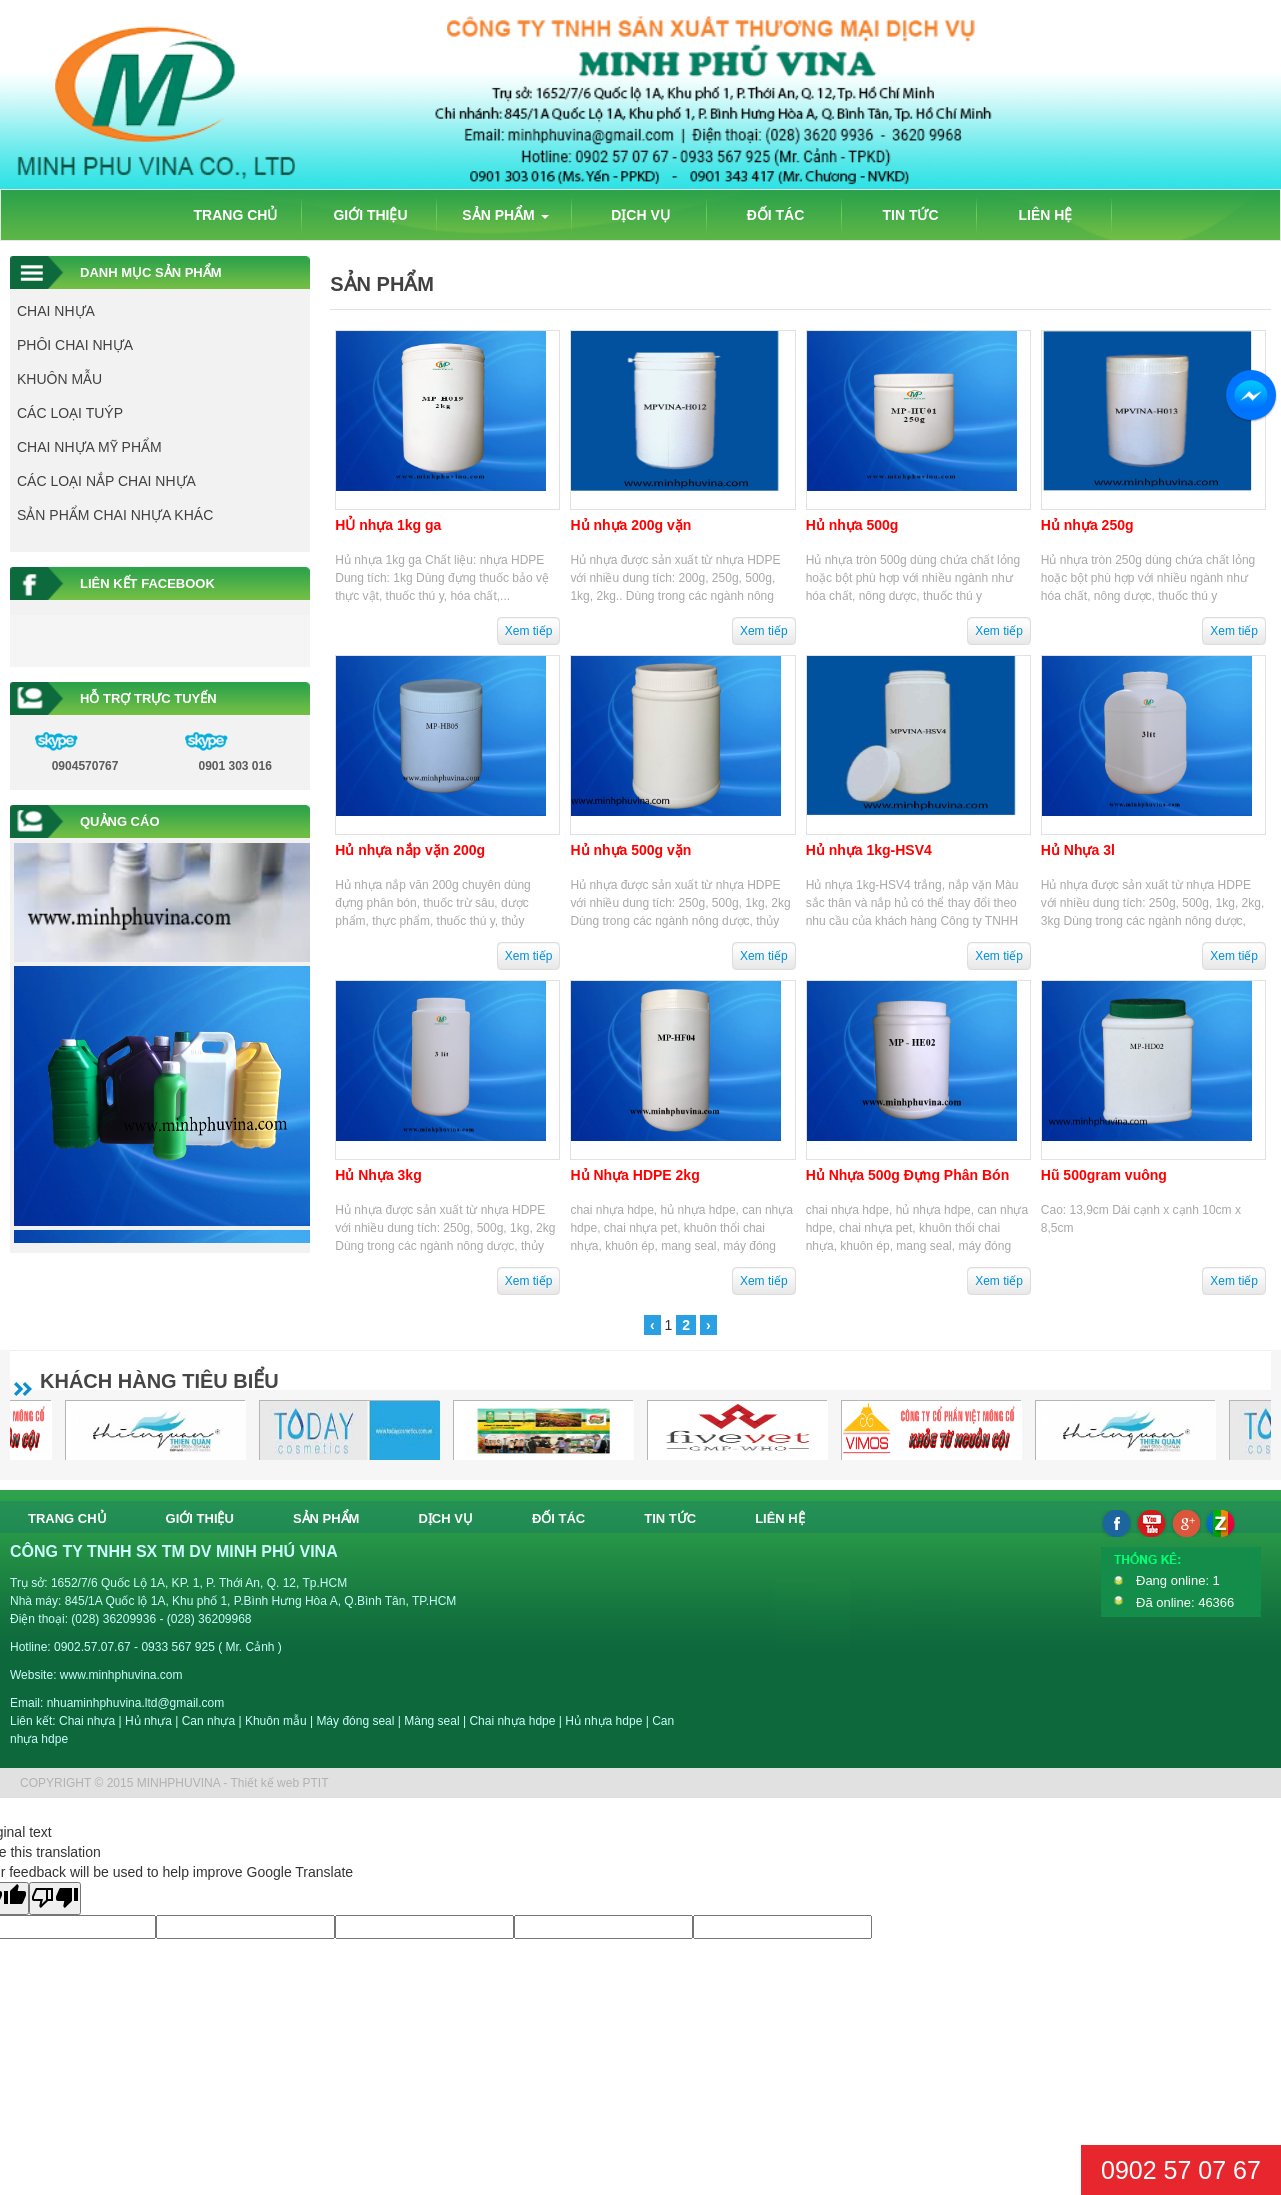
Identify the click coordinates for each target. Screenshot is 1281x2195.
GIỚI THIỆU (370, 215)
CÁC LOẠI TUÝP (70, 413)
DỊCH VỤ (640, 215)
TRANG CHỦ (236, 215)
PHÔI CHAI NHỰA (75, 345)
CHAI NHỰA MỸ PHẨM (89, 447)
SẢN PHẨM (505, 215)
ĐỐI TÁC (776, 215)
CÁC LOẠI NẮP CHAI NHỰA (106, 481)
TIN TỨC (910, 215)
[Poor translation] (55, 1898)
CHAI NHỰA (56, 311)
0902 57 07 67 (1181, 2170)
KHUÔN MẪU (59, 379)
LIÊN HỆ (1046, 215)
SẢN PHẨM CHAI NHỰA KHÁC (115, 515)
